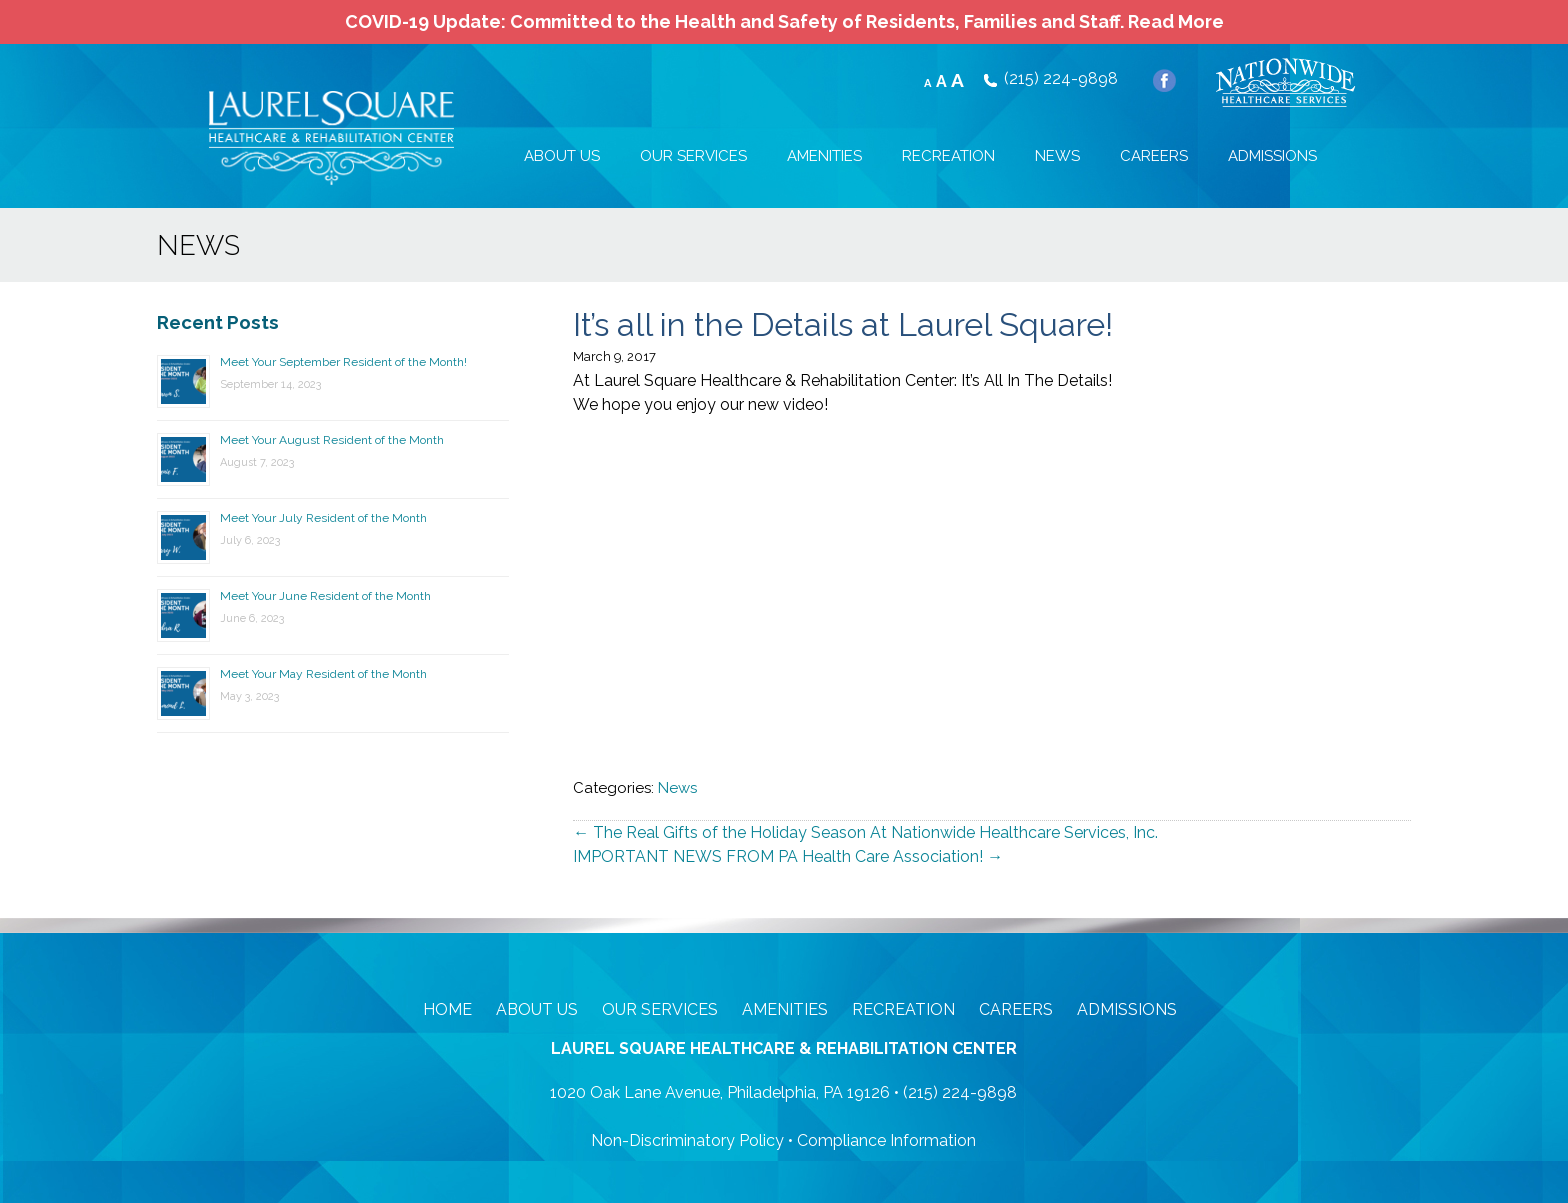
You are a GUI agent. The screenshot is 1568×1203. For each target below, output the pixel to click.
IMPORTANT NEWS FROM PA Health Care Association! (788, 856)
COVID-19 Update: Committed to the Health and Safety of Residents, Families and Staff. (784, 21)
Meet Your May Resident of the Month (323, 674)
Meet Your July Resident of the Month (323, 518)
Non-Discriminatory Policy (687, 1140)
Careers (1016, 1009)
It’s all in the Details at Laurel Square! (843, 324)
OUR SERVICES (693, 156)
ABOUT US (562, 156)
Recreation (903, 1009)
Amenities (785, 1009)
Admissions (1127, 1009)
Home (447, 1009)
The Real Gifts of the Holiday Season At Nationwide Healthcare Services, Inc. (865, 832)
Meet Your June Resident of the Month (325, 596)
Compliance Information (886, 1140)
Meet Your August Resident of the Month (332, 440)
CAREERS (1154, 156)
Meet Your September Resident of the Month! (343, 362)
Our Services (660, 1009)
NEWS (1057, 156)
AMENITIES (824, 156)
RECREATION (948, 156)
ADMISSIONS (1272, 156)
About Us (537, 1009)
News (677, 788)
